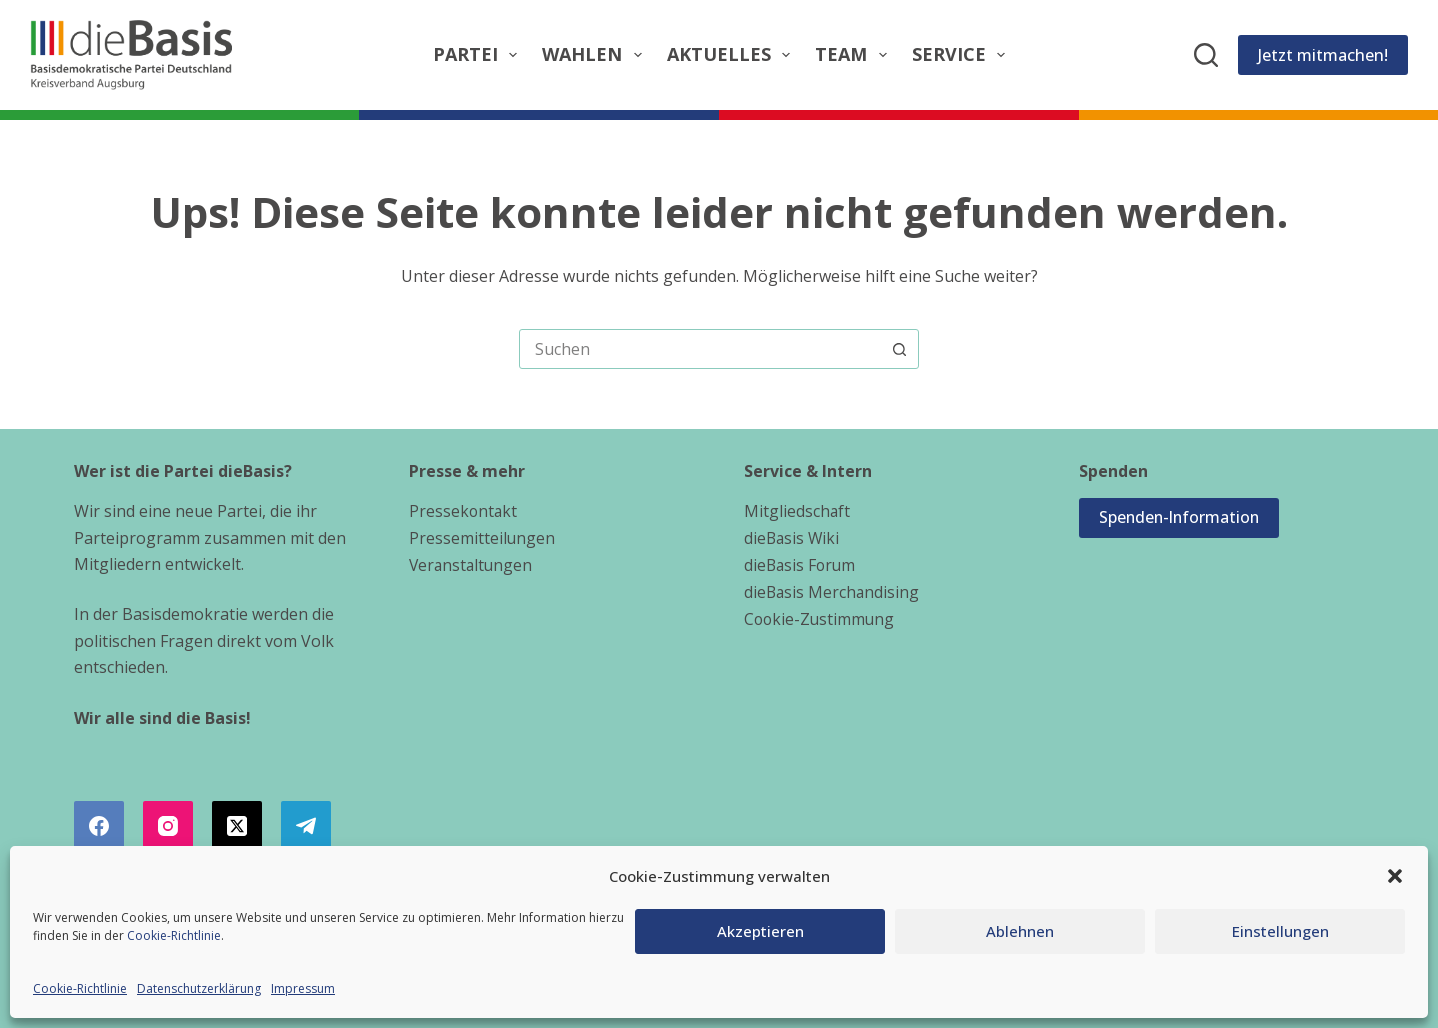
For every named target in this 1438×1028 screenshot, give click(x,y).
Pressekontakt (464, 511)
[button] (1395, 876)
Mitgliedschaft (797, 511)
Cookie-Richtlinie (174, 935)
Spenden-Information (1181, 518)
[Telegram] (306, 826)
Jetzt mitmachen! (1323, 55)
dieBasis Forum (801, 564)
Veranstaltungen (472, 564)
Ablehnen (1020, 931)
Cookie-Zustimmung (821, 617)
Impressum (303, 988)
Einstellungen (1280, 931)
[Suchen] (1206, 55)
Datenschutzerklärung (199, 988)
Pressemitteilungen (482, 538)
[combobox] (700, 349)
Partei (479, 54)
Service (963, 54)
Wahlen (596, 54)
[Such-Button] (899, 349)
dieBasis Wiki (793, 538)
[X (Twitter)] (237, 826)
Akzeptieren (760, 931)
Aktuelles (733, 54)
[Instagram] (168, 826)
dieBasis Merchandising (833, 590)
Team (855, 54)
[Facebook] (99, 826)
